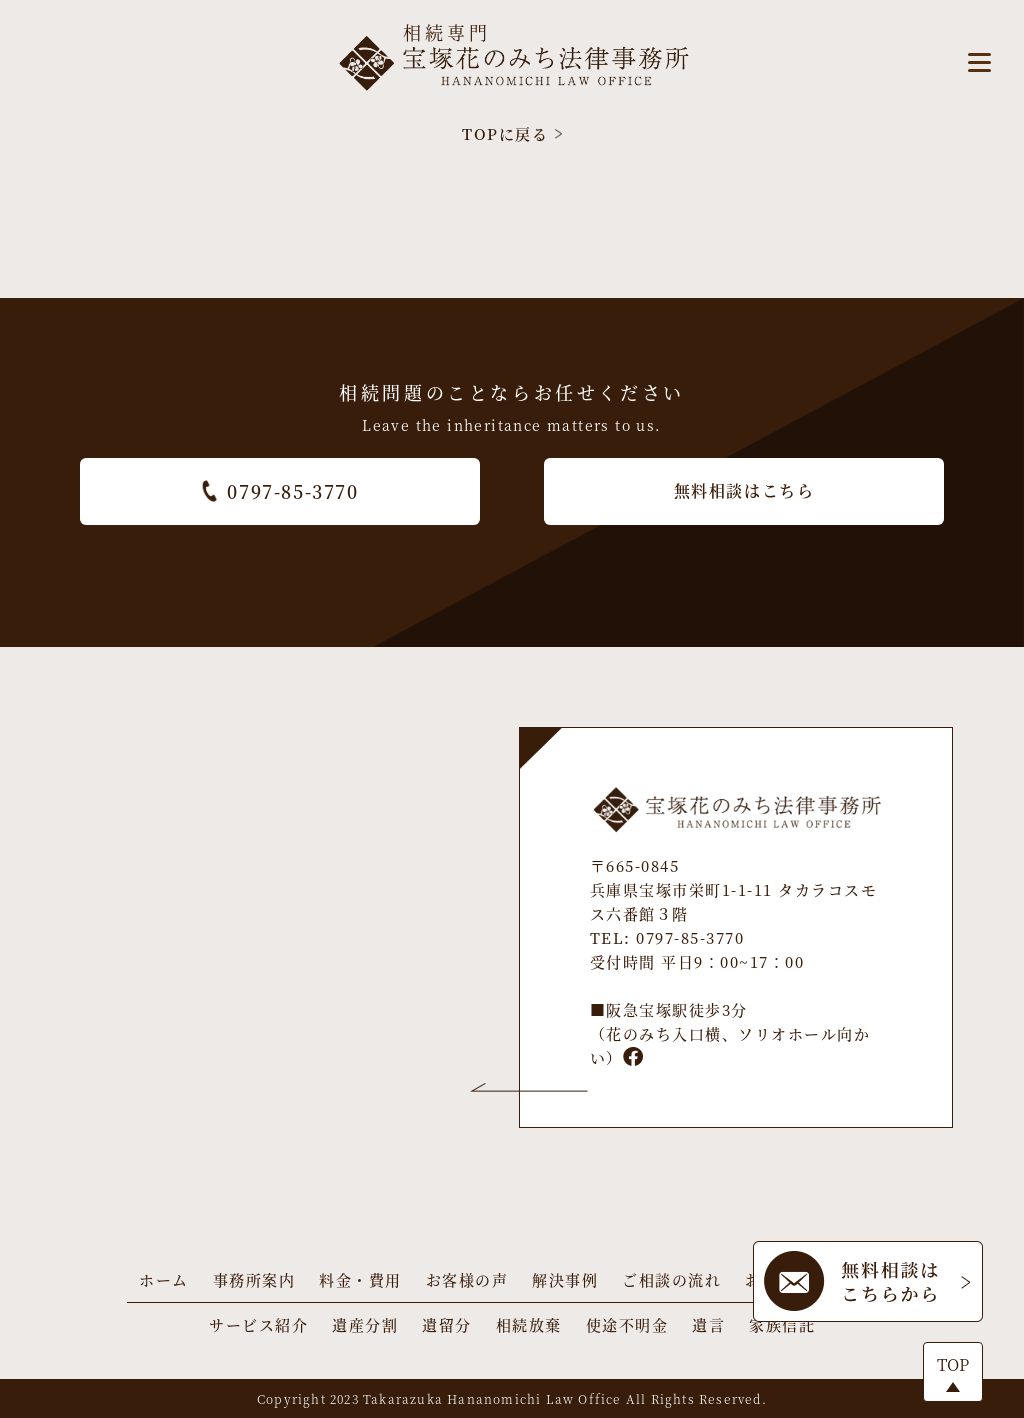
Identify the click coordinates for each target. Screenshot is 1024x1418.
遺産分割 (365, 1324)
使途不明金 (627, 1324)
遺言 (708, 1324)
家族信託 (782, 1324)
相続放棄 (529, 1324)
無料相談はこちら (744, 490)
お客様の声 (467, 1279)
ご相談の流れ (671, 1279)
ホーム (164, 1279)
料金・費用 (360, 1279)
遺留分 (447, 1324)
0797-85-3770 (279, 491)
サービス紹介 (258, 1324)
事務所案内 (254, 1279)
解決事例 (565, 1279)
